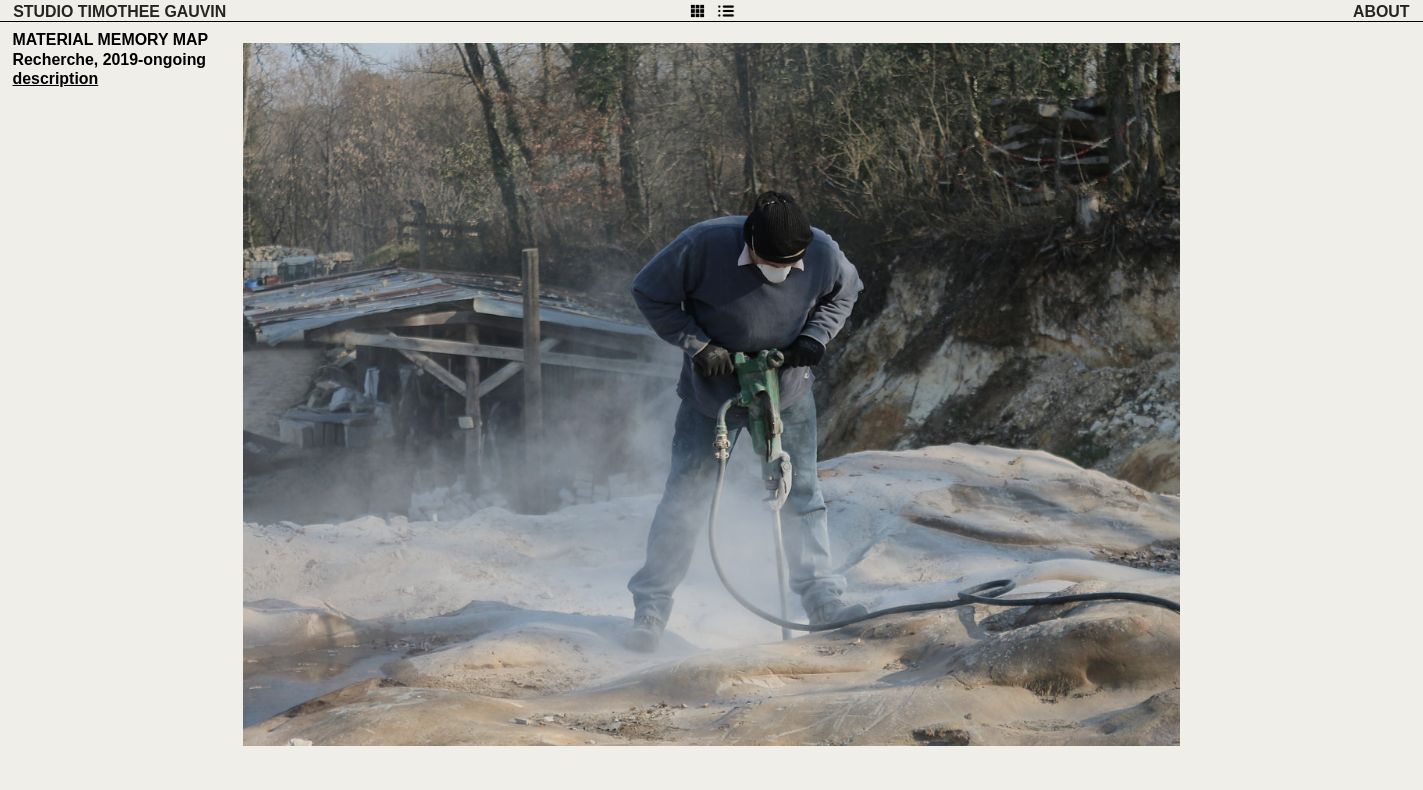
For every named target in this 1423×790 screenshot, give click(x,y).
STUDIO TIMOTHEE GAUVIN (119, 11)
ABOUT (1381, 11)
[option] (711, 394)
